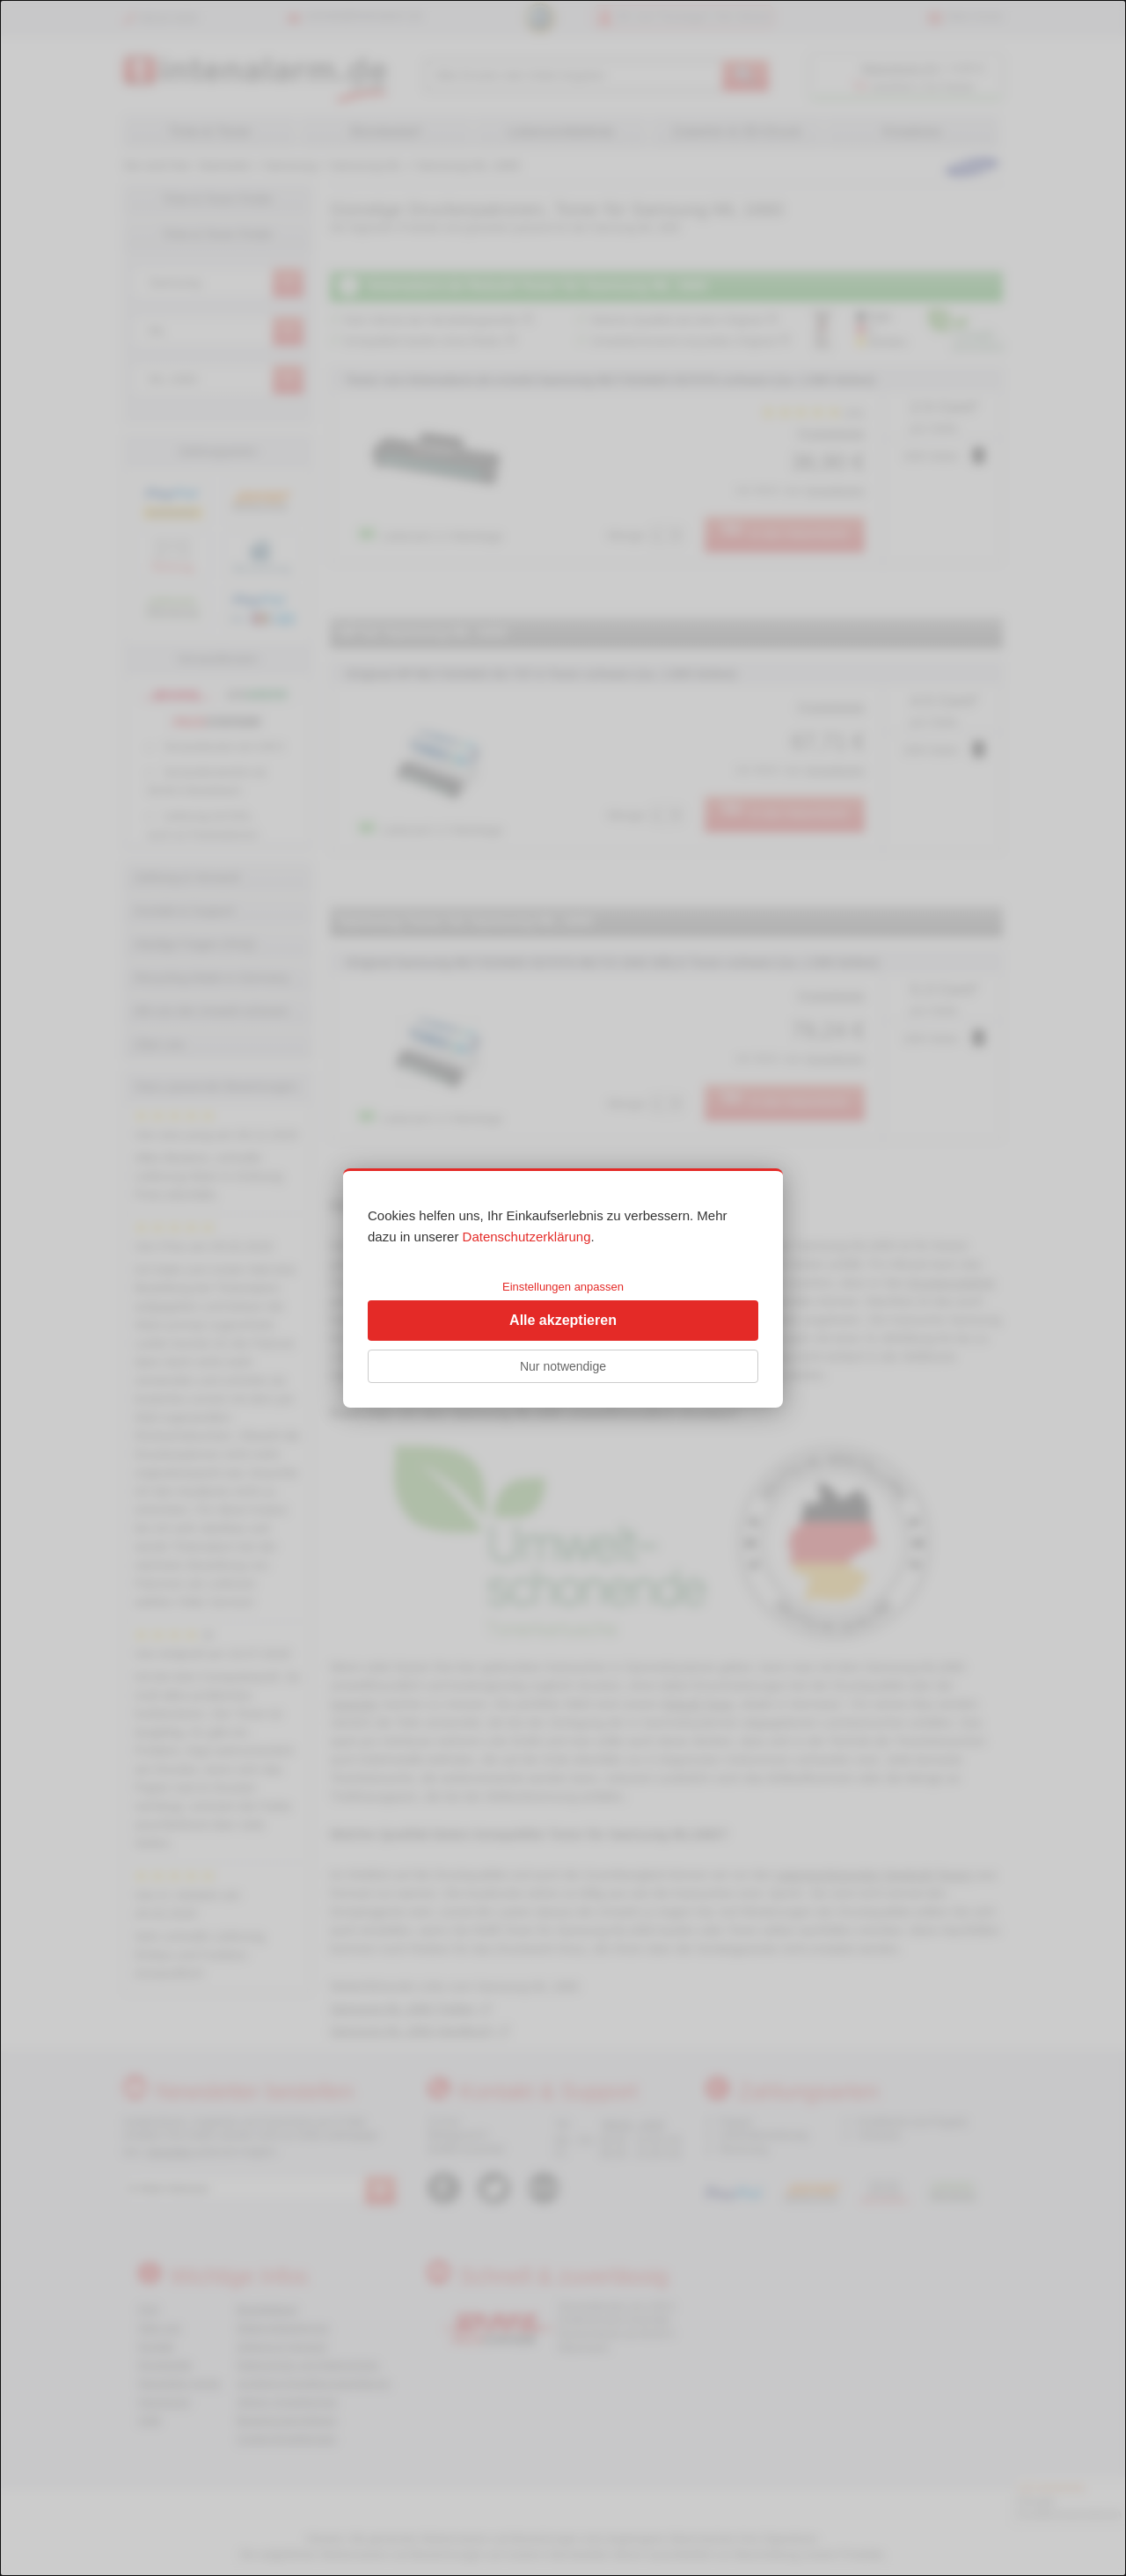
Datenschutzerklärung (527, 1236)
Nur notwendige (563, 1366)
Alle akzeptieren (563, 1320)
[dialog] (563, 1288)
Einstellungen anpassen (563, 1286)
